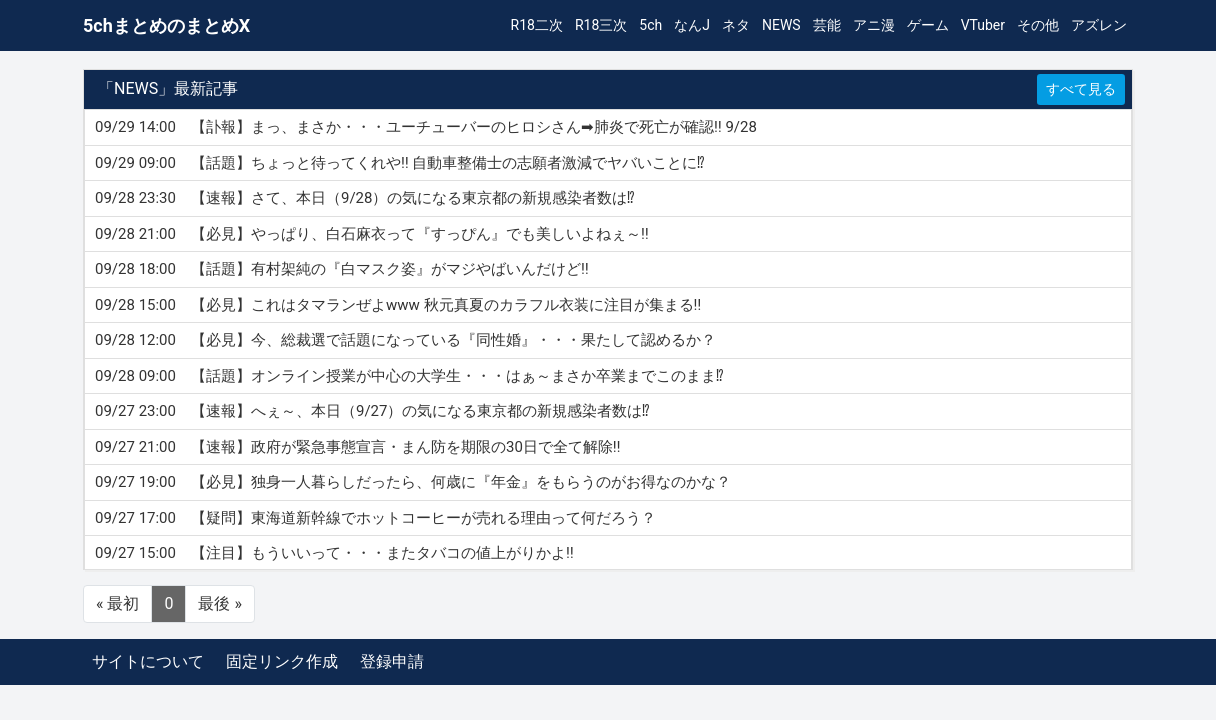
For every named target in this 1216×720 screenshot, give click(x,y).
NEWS (781, 25)
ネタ (736, 25)
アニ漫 (874, 25)
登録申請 (392, 661)
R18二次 (537, 25)
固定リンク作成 (282, 661)
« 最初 (117, 603)
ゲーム (928, 25)
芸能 (827, 25)
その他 (1038, 25)
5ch (650, 25)
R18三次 (601, 25)
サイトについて (148, 661)
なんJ (692, 25)
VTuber (983, 25)
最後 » (219, 603)
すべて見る (1081, 89)
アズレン (1099, 25)
